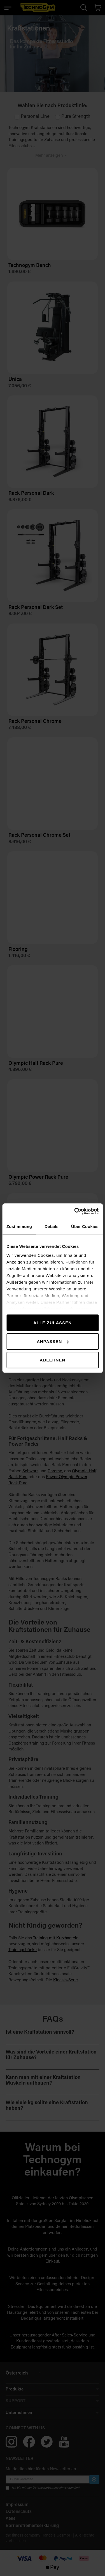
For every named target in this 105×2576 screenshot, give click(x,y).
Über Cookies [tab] (85, 1226)
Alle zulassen (52, 1322)
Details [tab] (52, 1226)
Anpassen (53, 1341)
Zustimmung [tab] (19, 1226)
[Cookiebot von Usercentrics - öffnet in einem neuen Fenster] (75, 1211)
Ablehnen (52, 1360)
